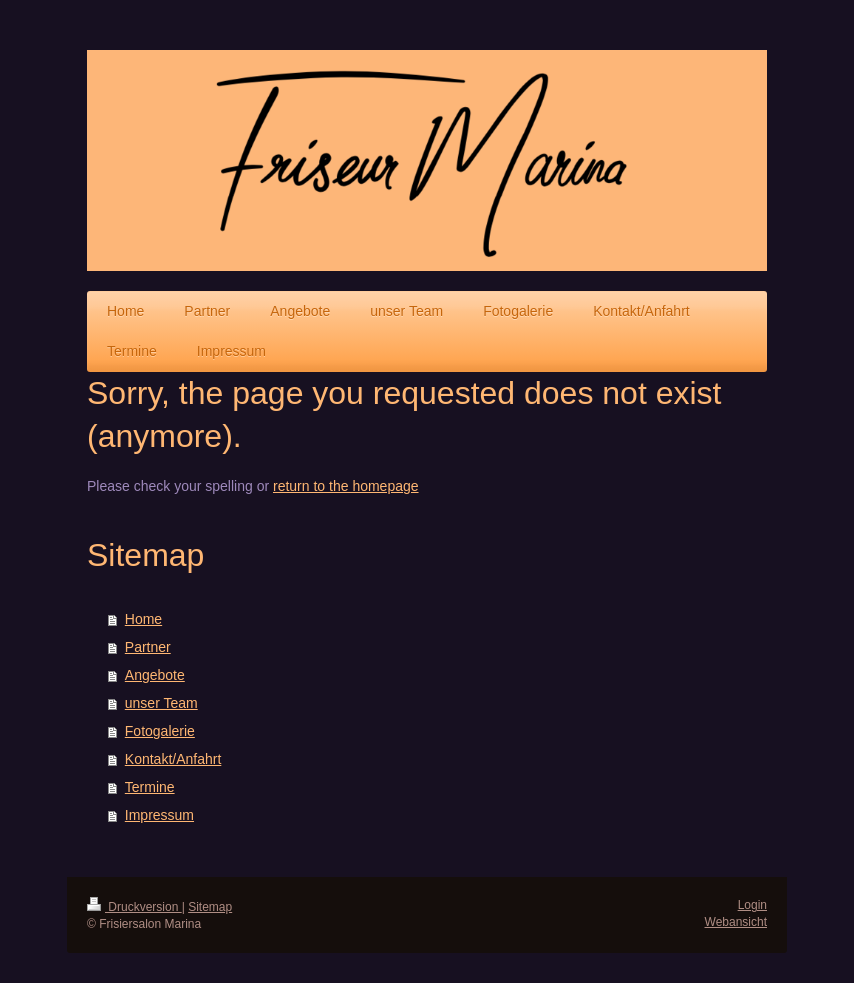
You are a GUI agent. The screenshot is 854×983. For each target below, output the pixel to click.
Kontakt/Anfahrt (173, 759)
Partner (148, 647)
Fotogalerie (160, 731)
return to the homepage (346, 486)
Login (752, 905)
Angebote (155, 675)
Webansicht (736, 922)
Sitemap (210, 907)
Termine (150, 787)
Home (143, 619)
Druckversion (134, 907)
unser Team (161, 703)
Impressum (159, 815)
